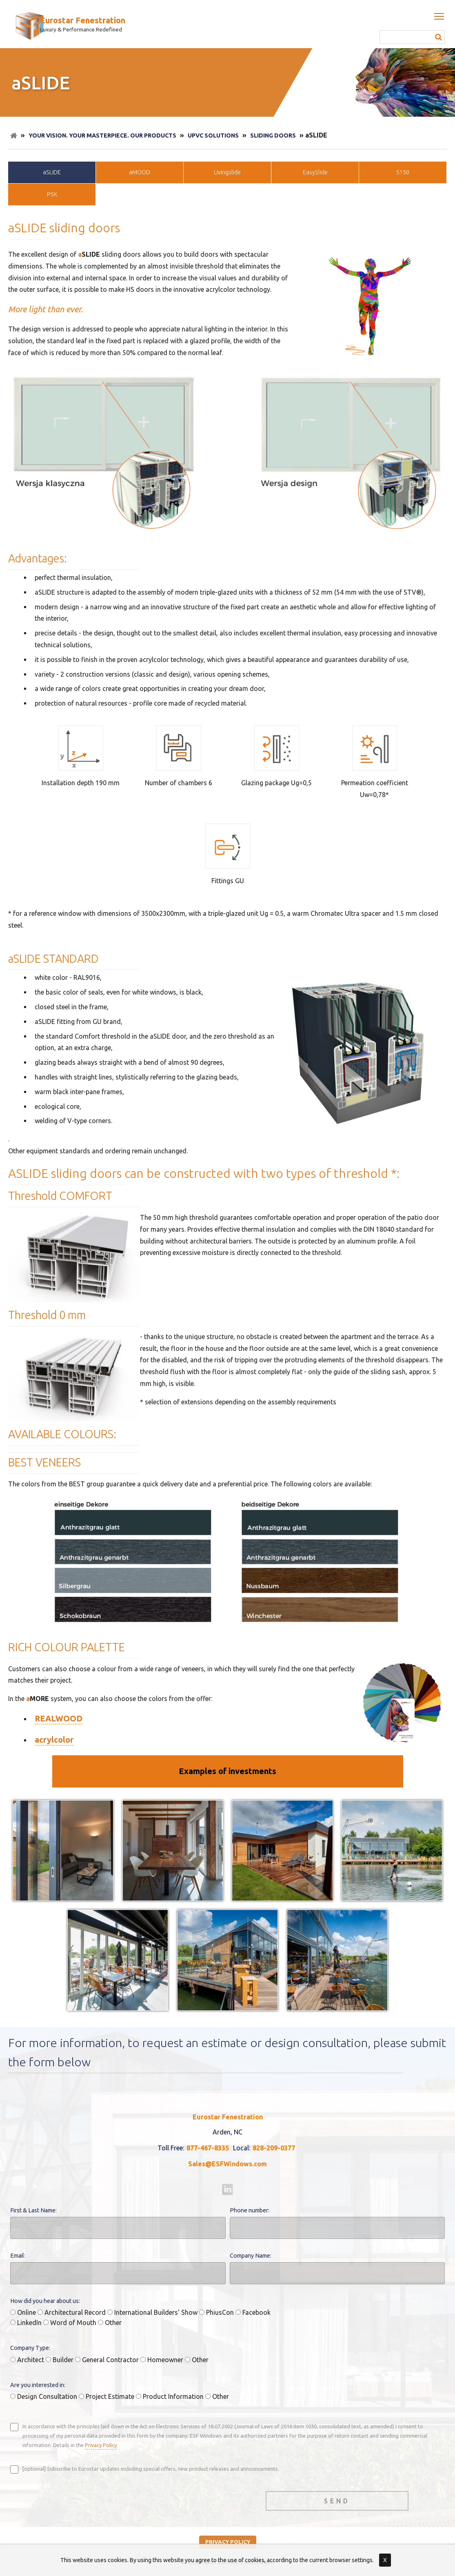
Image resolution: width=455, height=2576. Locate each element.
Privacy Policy (101, 2445)
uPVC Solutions (213, 135)
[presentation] (72, 2499)
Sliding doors (273, 135)
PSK (52, 194)
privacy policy (227, 2541)
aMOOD (139, 172)
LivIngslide (227, 172)
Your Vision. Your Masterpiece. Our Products (102, 135)
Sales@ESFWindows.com (227, 2163)
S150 (402, 172)
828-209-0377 (274, 2148)
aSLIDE (52, 172)
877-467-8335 (207, 2148)
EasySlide (315, 172)
